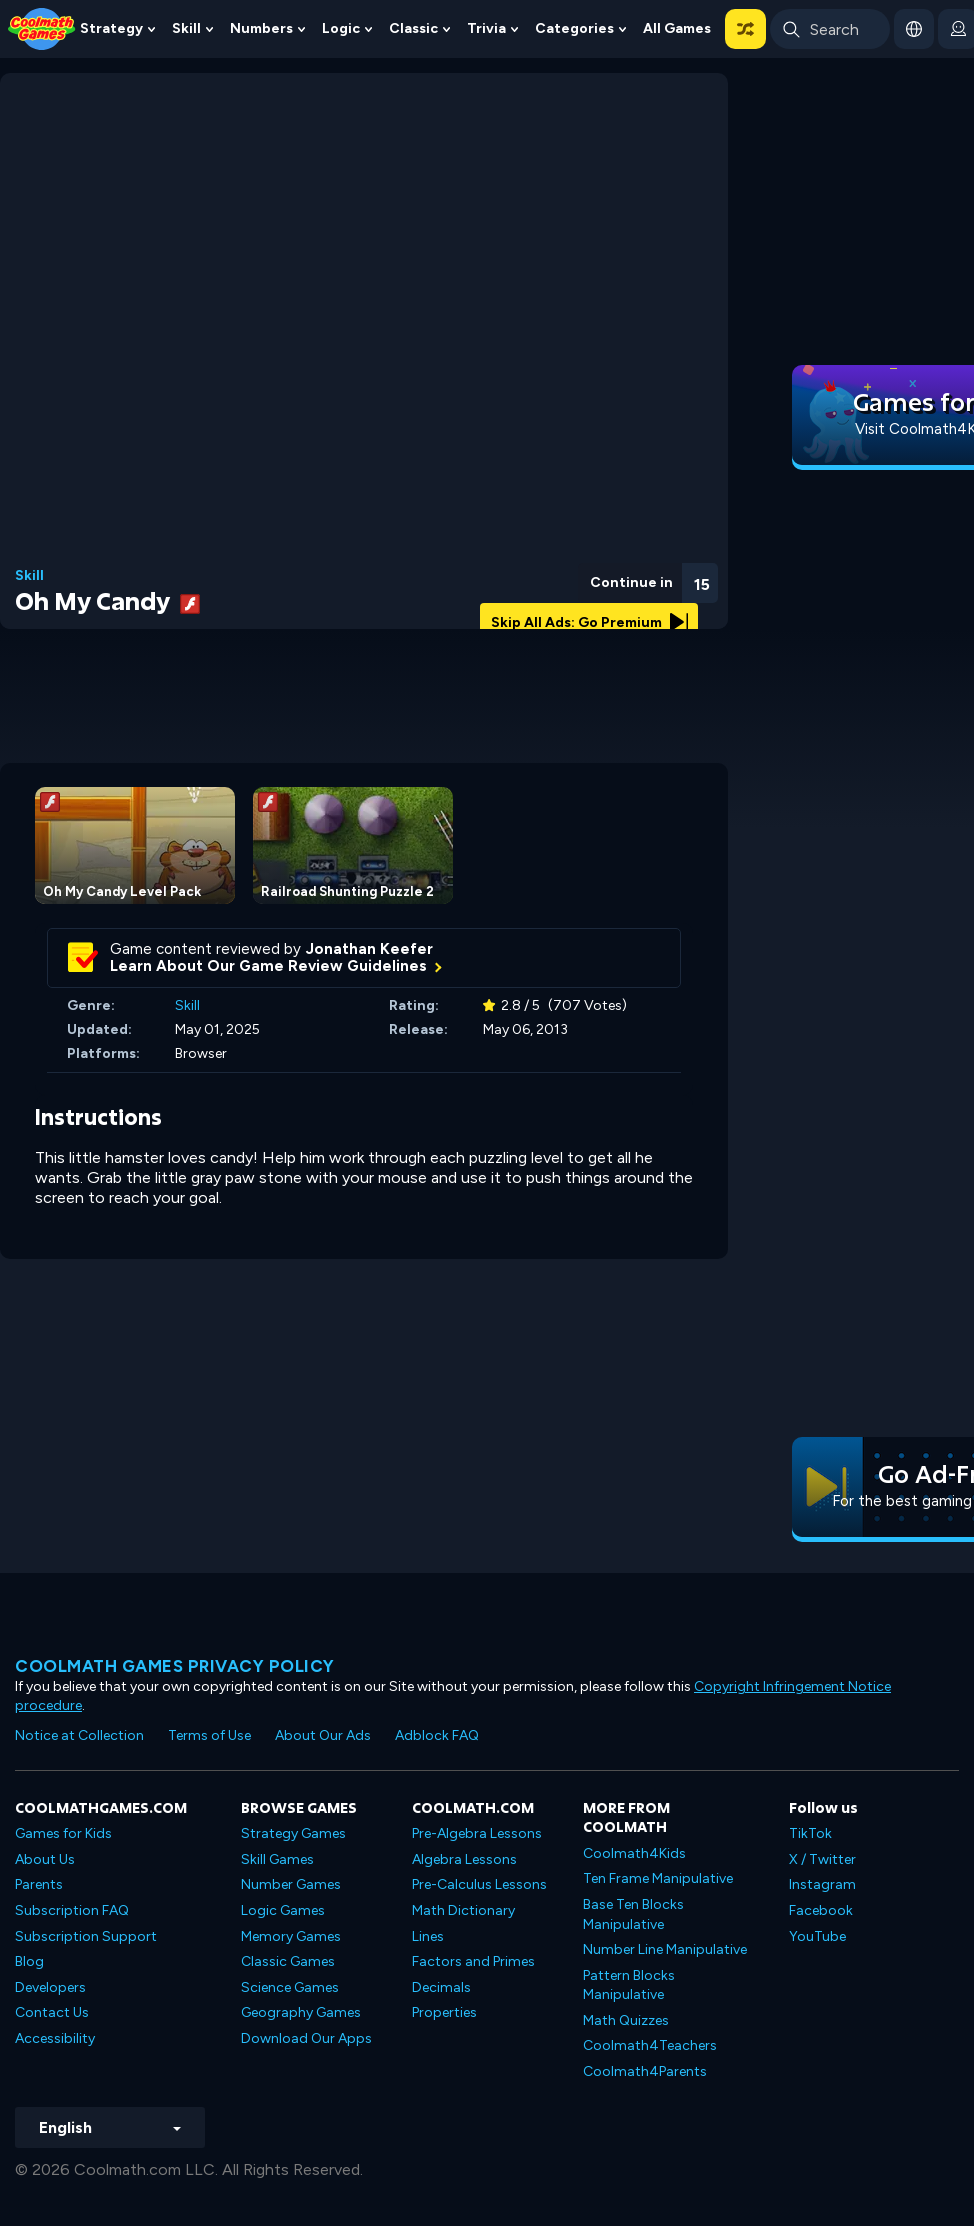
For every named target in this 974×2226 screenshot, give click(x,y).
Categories (574, 28)
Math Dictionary (463, 1910)
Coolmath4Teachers (650, 2045)
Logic (341, 28)
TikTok (810, 1833)
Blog (29, 1961)
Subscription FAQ (72, 1910)
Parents (39, 1884)
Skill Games (277, 1859)
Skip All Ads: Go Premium (589, 622)
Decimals (441, 1987)
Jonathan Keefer (369, 949)
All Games (677, 28)
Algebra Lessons (464, 1859)
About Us (45, 1859)
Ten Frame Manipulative (658, 1878)
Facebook (821, 1910)
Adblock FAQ (437, 1735)
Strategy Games (293, 1833)
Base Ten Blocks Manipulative (633, 1914)
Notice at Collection (79, 1735)
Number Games (291, 1884)
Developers (50, 1987)
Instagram (822, 1884)
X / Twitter (822, 1859)
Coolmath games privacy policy (175, 1666)
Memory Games (291, 1936)
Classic (413, 28)
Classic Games (288, 1961)
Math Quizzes (626, 2020)
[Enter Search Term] (830, 29)
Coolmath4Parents (645, 2071)
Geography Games (301, 2012)
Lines (428, 1936)
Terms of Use (209, 1735)
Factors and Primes (473, 1961)
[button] (745, 29)
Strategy (111, 28)
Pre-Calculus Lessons (479, 1884)
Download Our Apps (306, 2038)
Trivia (486, 28)
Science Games (290, 1987)
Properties (444, 2012)
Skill (186, 28)
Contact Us (52, 2012)
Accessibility (55, 2038)
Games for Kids (63, 1833)
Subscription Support (86, 1936)
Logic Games (283, 1910)
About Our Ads (323, 1735)
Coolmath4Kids (634, 1853)
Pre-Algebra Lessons (477, 1833)
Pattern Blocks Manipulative (629, 1985)
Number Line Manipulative (665, 1949)
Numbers (261, 28)
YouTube (817, 1936)
